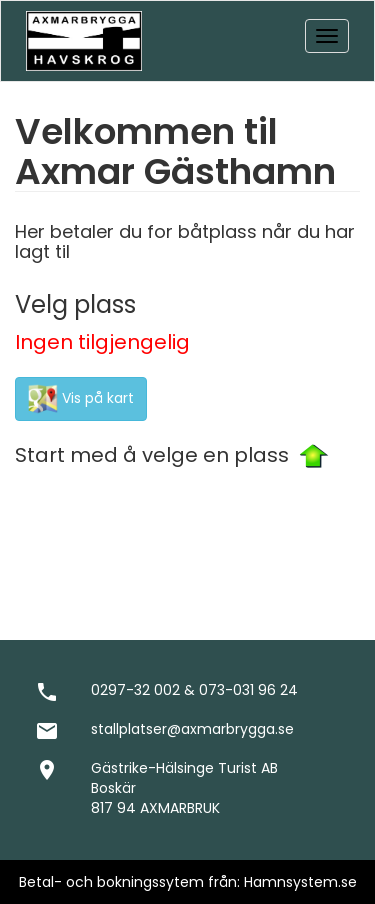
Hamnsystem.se (300, 882)
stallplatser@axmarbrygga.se (192, 729)
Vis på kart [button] (81, 399)
